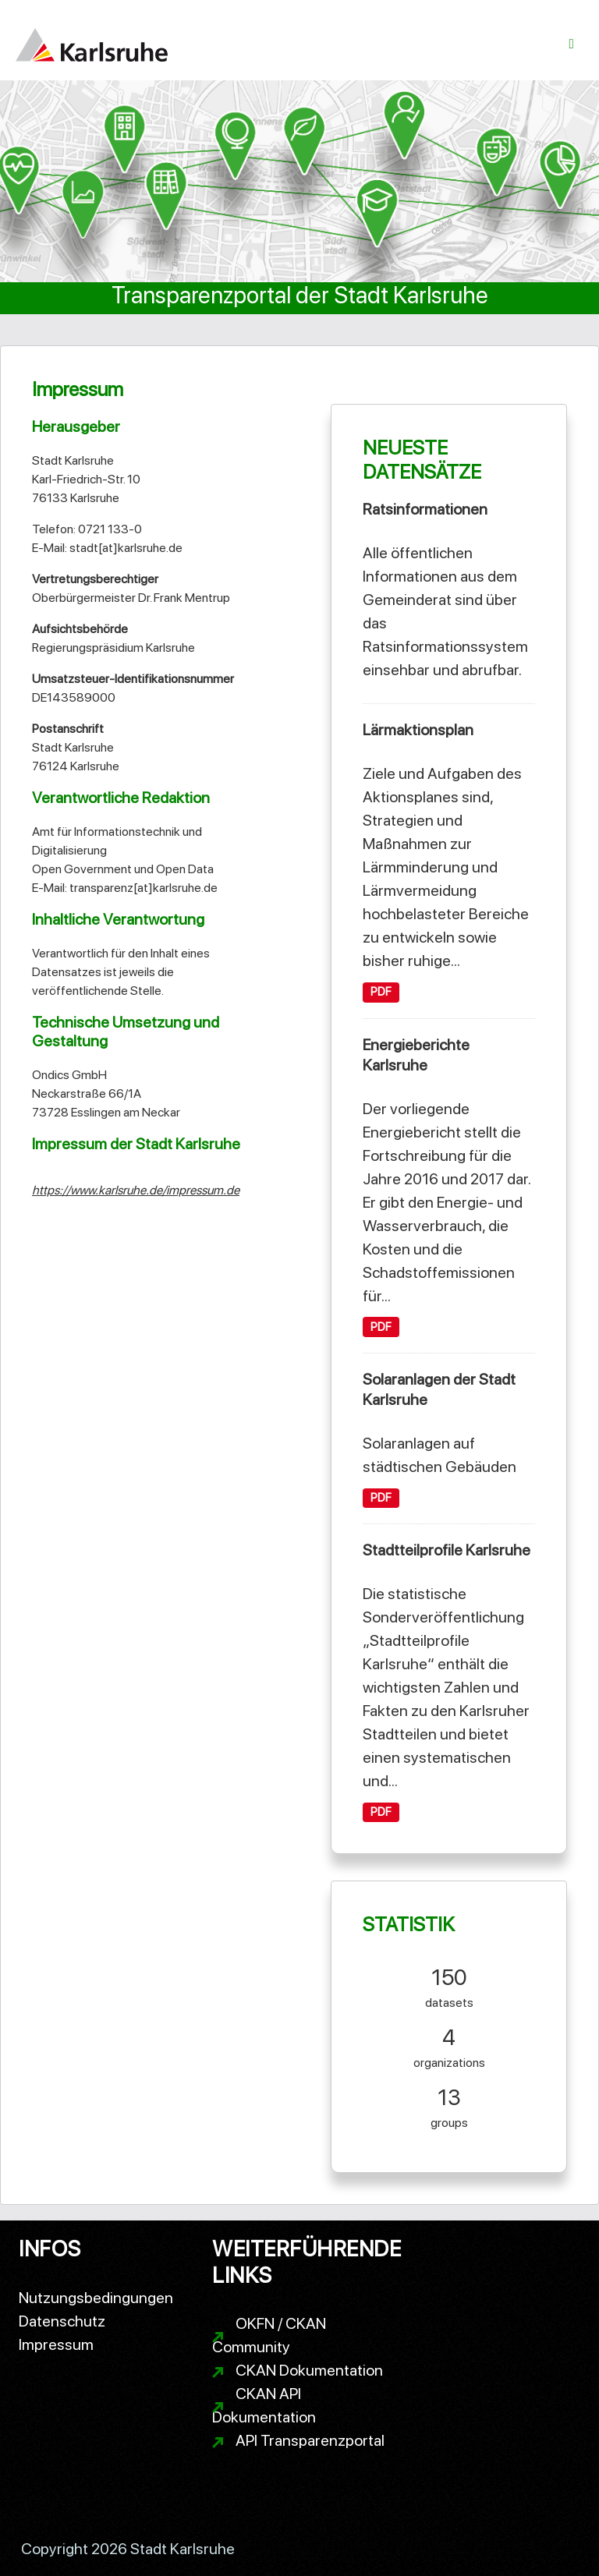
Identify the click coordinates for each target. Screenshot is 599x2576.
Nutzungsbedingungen (96, 2297)
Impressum (56, 2344)
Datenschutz (62, 2321)
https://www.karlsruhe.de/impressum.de (135, 1190)
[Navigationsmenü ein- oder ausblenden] (571, 44)
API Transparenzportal (310, 2440)
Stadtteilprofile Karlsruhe (446, 1550)
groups (448, 2105)
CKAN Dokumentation (309, 2370)
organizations (448, 2045)
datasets (448, 1985)
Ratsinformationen (425, 509)
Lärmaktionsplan (418, 729)
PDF (381, 992)
